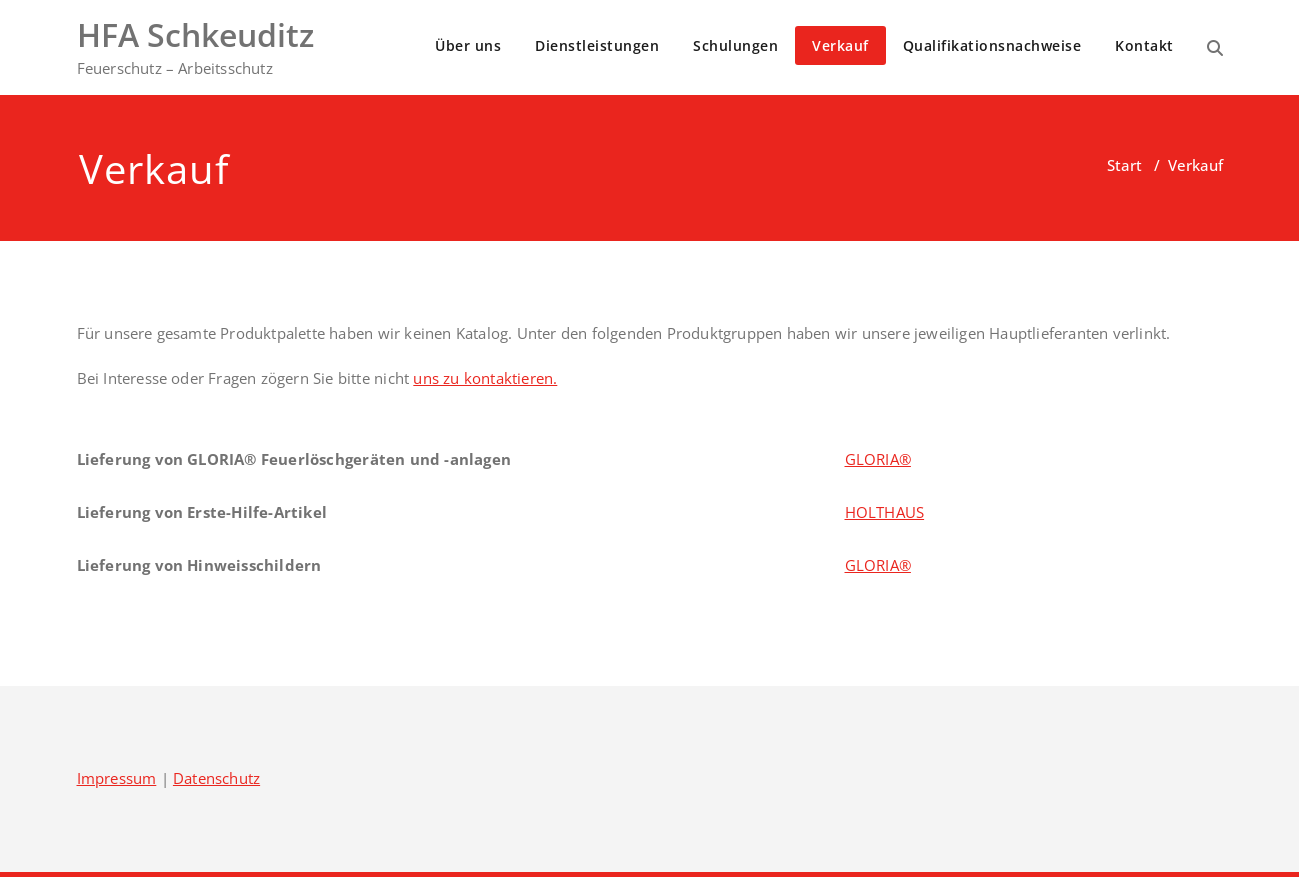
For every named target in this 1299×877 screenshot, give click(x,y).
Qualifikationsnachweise (992, 45)
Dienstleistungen (597, 45)
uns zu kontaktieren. (485, 378)
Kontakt (1144, 45)
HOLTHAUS (885, 512)
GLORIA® (878, 459)
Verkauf (840, 45)
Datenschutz (216, 778)
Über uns (468, 45)
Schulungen (735, 45)
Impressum (117, 778)
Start (1124, 165)
